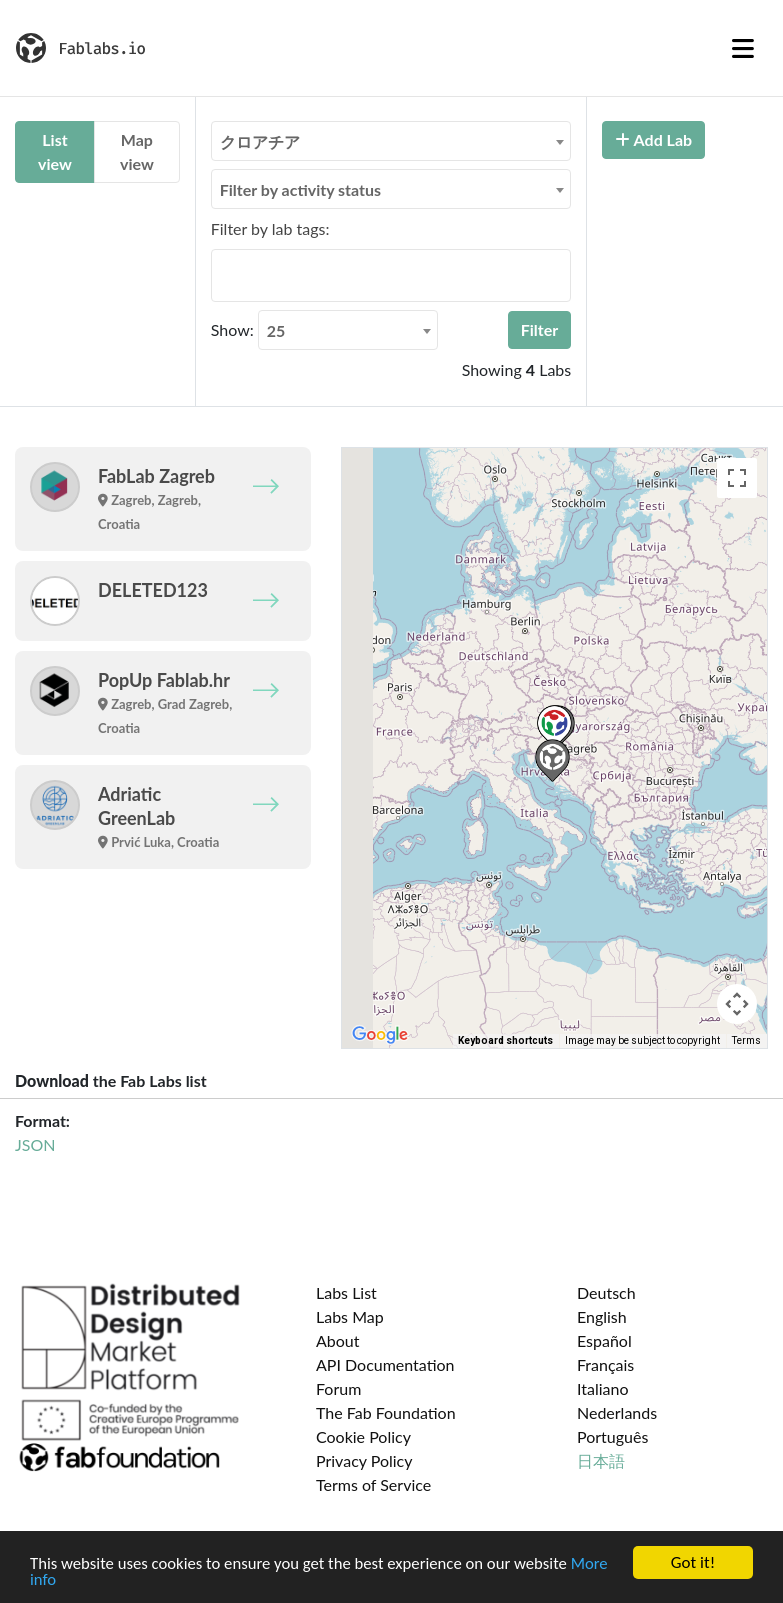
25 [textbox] (276, 330)
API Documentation (385, 1364)
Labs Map (350, 1316)
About (338, 1340)
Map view (137, 151)
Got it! (693, 1562)
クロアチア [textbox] (260, 141)
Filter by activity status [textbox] (300, 189)
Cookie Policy (363, 1436)
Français (605, 1364)
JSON (35, 1144)
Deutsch (606, 1292)
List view (55, 151)
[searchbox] (223, 275)
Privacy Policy (364, 1460)
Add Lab (653, 139)
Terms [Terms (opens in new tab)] (746, 1040)
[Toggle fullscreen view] (737, 478)
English (602, 1316)
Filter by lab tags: (270, 228)
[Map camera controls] (737, 1004)
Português (612, 1436)
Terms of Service (373, 1484)
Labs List (346, 1292)
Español (604, 1340)
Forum (338, 1388)
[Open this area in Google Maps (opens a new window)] (380, 1035)
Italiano (603, 1388)
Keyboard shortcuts (505, 1040)
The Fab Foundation (386, 1412)
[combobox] (391, 141)
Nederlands (617, 1412)
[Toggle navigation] (743, 48)
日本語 (601, 1460)
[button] (554, 726)
